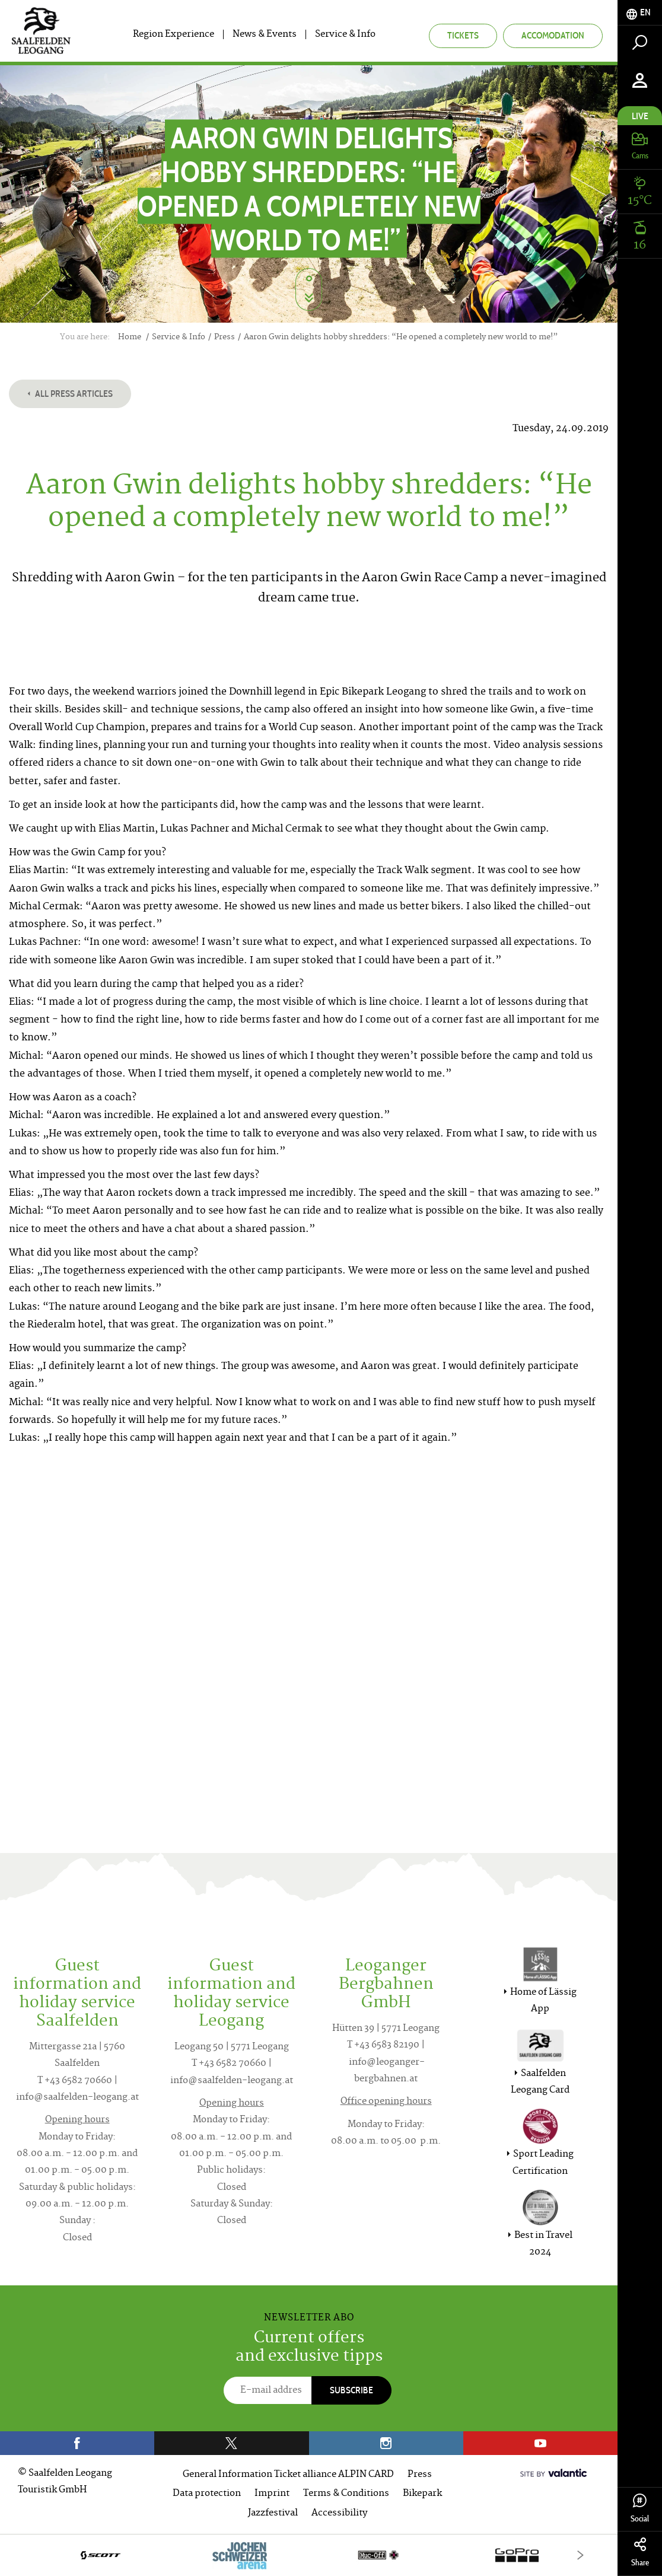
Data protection (207, 2493)
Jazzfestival (273, 2513)
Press (420, 2474)
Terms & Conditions (346, 2493)
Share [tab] (639, 2552)
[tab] (640, 13)
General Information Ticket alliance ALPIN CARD (288, 2474)
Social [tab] (639, 2509)
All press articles (70, 393)
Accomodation (552, 35)
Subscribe (351, 2390)
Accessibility (339, 2513)
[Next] (580, 2555)
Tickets (463, 35)
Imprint (271, 2493)
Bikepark (422, 2493)
